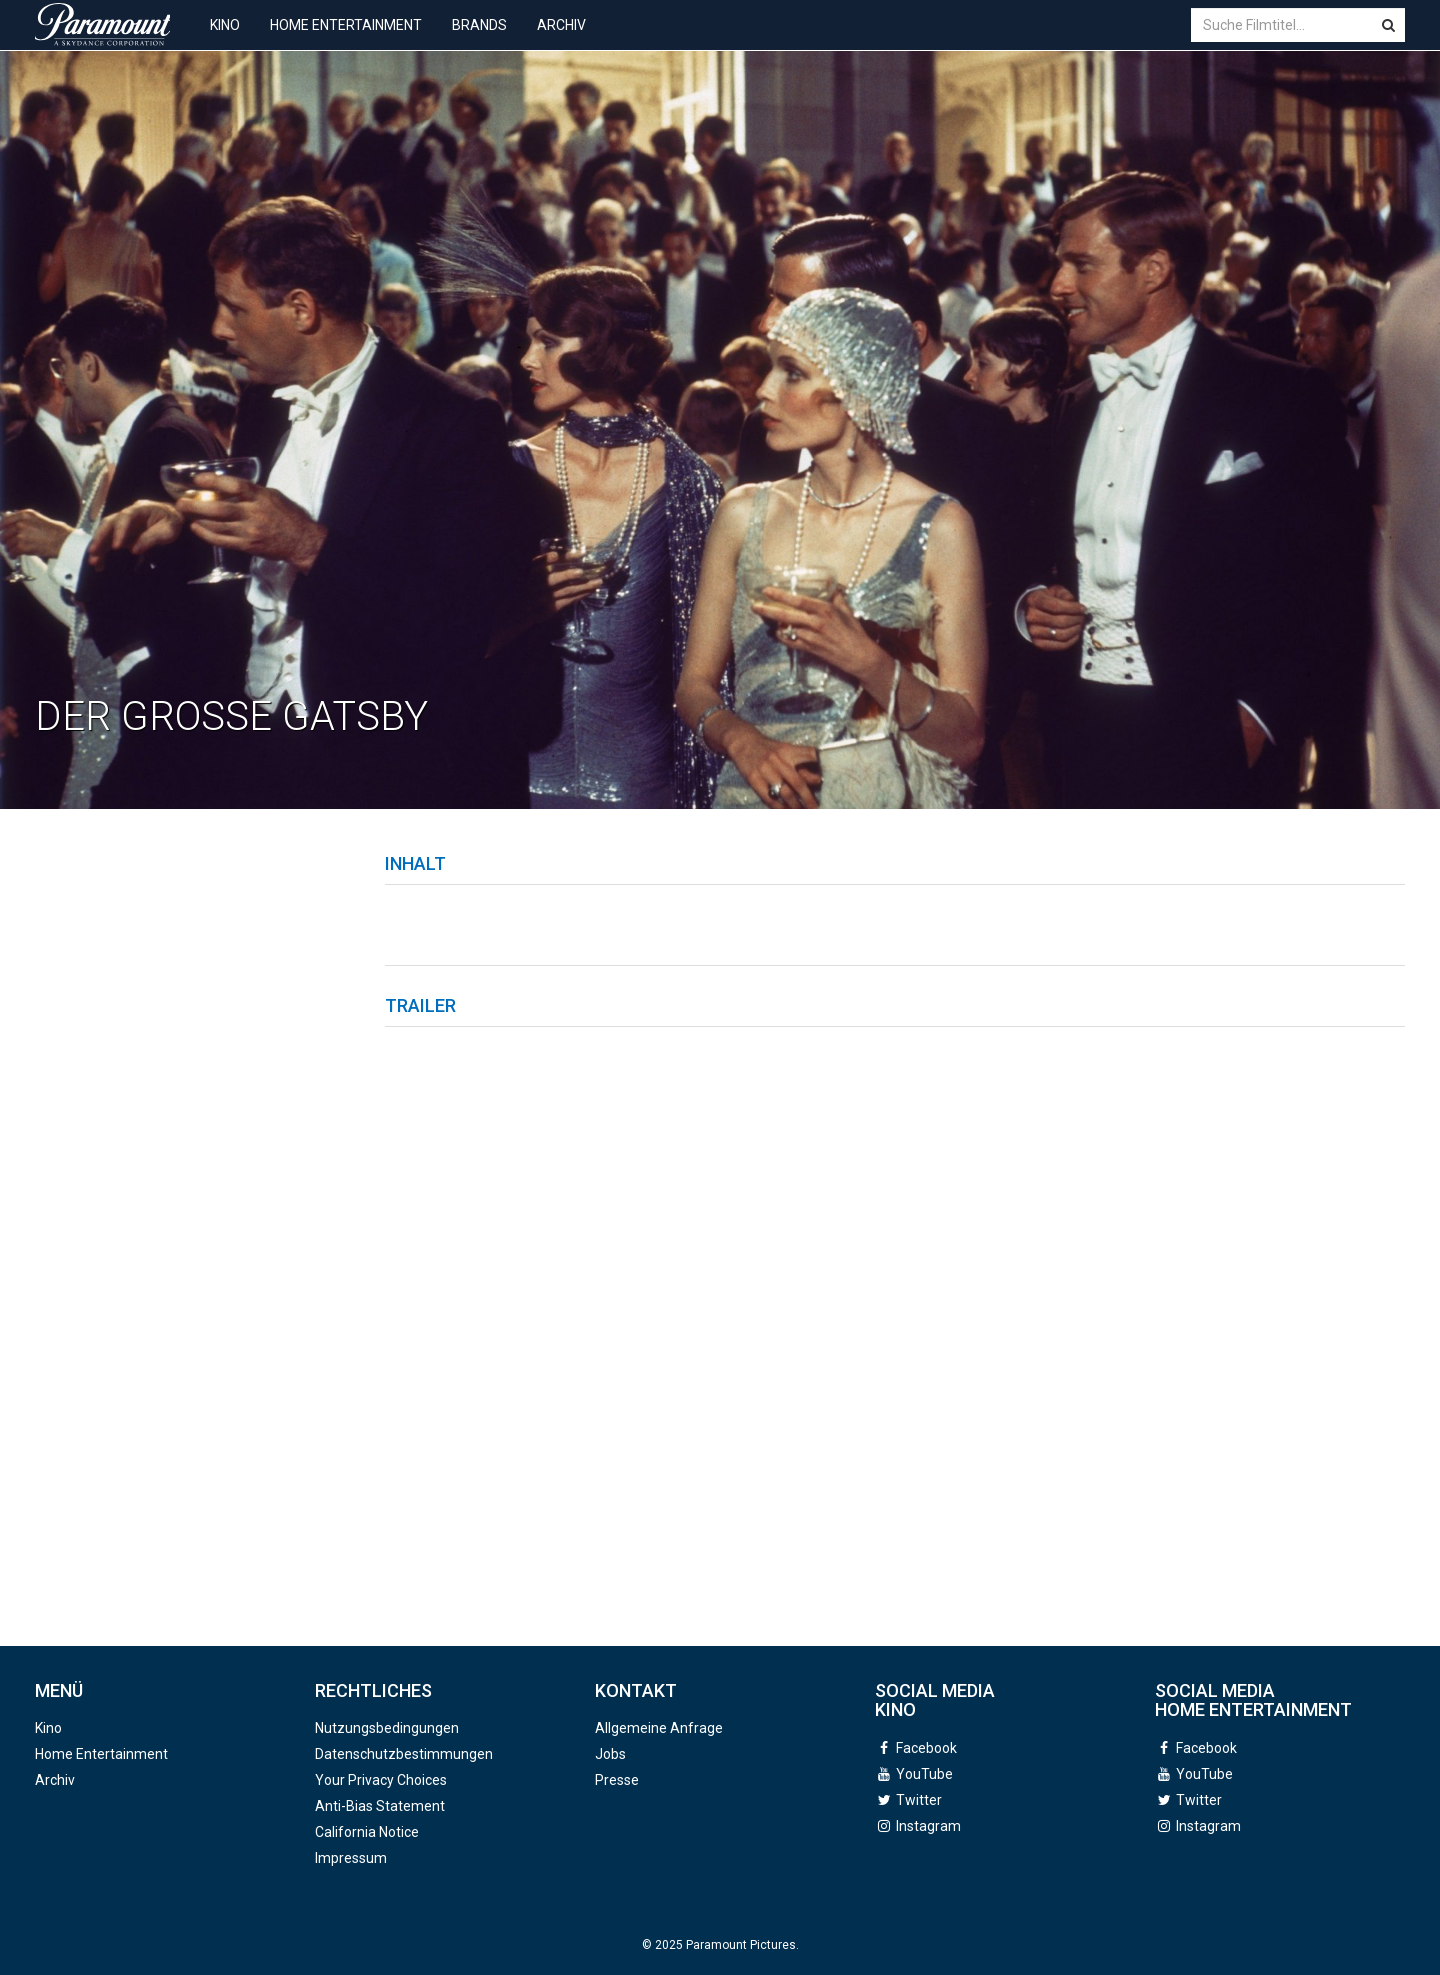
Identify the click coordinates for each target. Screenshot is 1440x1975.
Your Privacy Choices (381, 1780)
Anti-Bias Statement (380, 1806)
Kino (225, 40)
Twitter (919, 1800)
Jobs (610, 1754)
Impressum (351, 1858)
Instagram (928, 1826)
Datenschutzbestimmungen (404, 1754)
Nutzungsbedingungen (387, 1728)
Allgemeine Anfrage (659, 1728)
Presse (617, 1780)
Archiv (561, 40)
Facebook (926, 1748)
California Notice (367, 1832)
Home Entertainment (346, 40)
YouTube (924, 1774)
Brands (479, 40)
